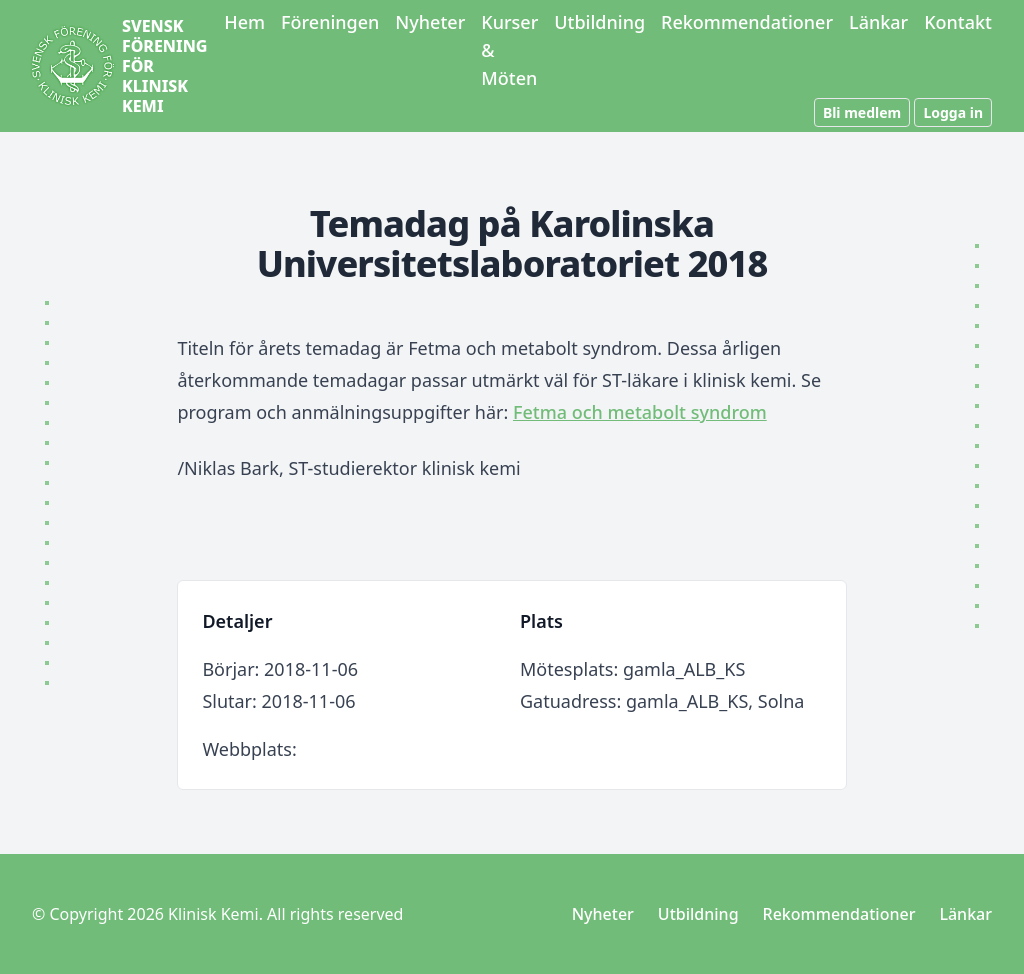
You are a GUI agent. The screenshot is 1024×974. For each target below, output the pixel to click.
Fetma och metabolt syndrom (640, 412)
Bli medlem (862, 112)
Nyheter (430, 22)
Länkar (878, 22)
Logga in (953, 112)
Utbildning (599, 22)
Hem (244, 22)
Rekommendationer (747, 22)
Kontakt (958, 22)
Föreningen (330, 22)
